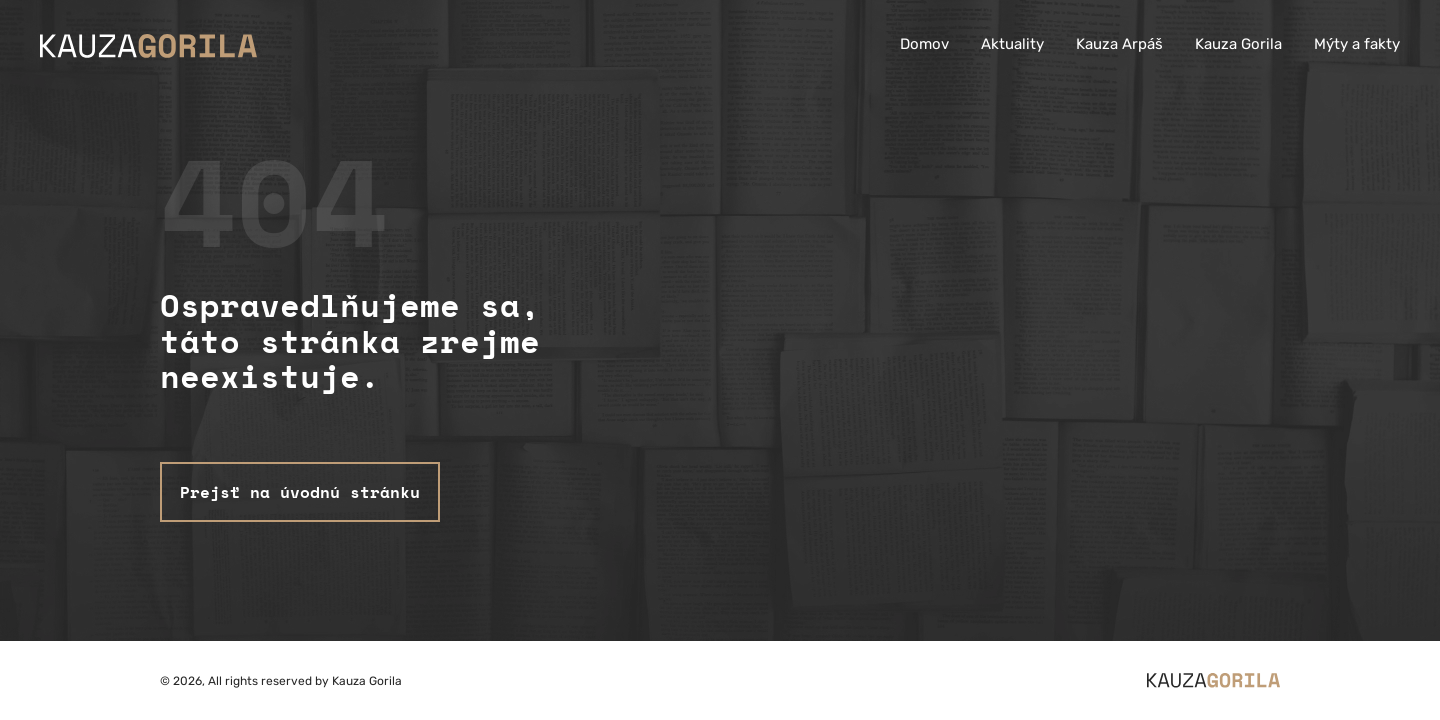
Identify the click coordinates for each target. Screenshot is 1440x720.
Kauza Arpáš (1119, 44)
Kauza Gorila (1238, 44)
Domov (924, 44)
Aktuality (1012, 44)
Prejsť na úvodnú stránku (300, 492)
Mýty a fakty (1357, 44)
